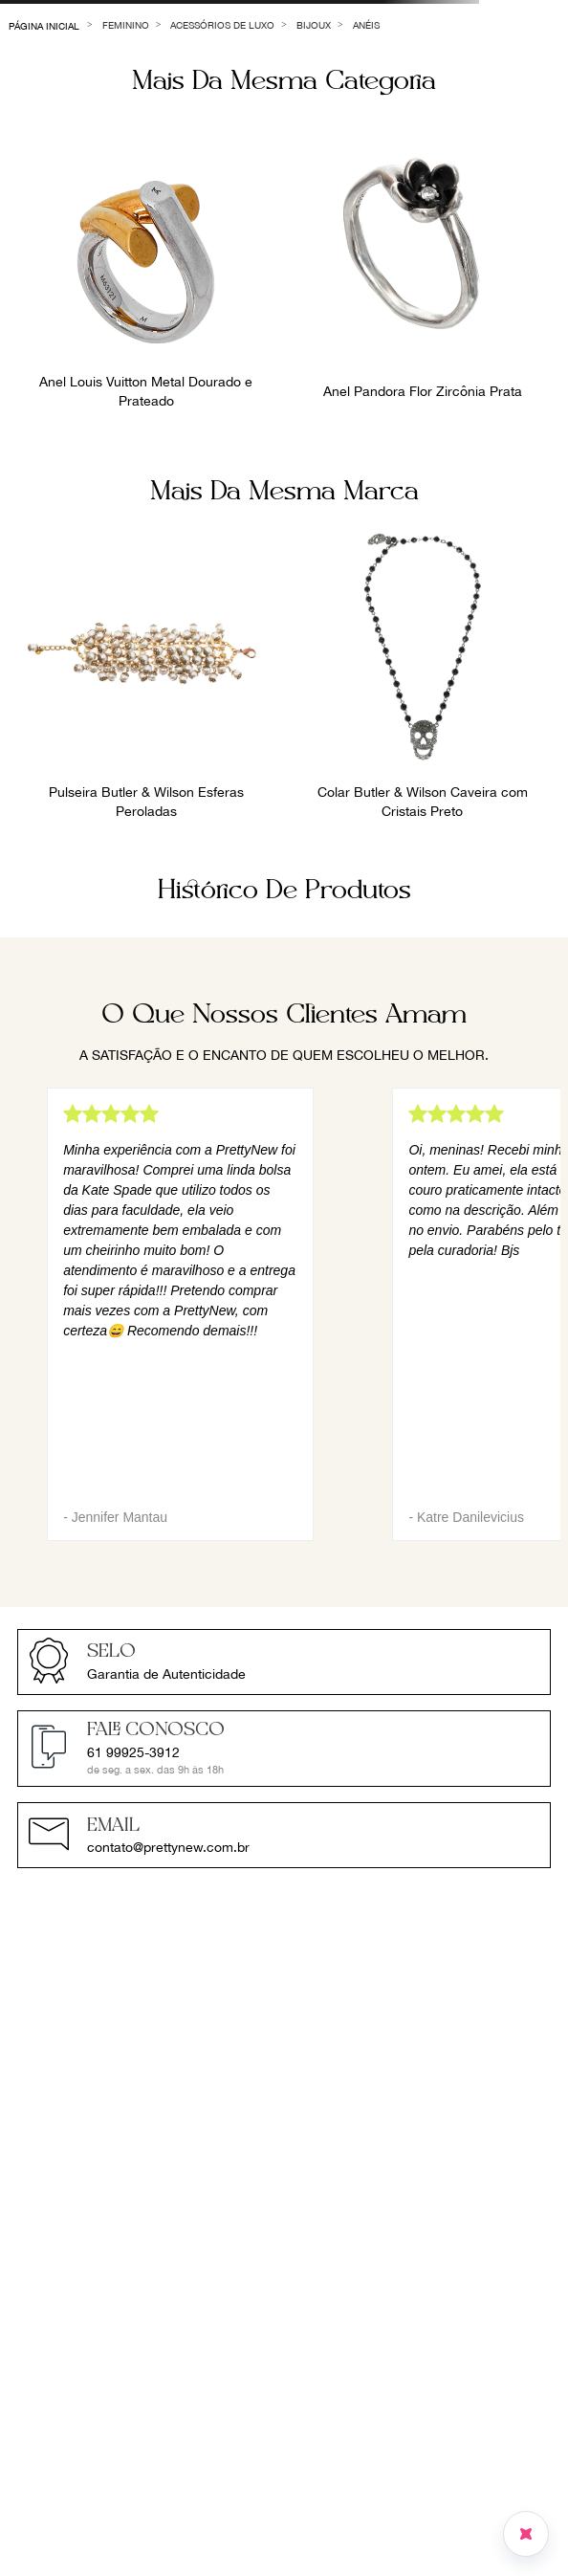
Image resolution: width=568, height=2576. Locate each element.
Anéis (366, 25)
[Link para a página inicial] (44, 24)
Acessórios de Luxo (222, 25)
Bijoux (313, 25)
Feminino (125, 25)
